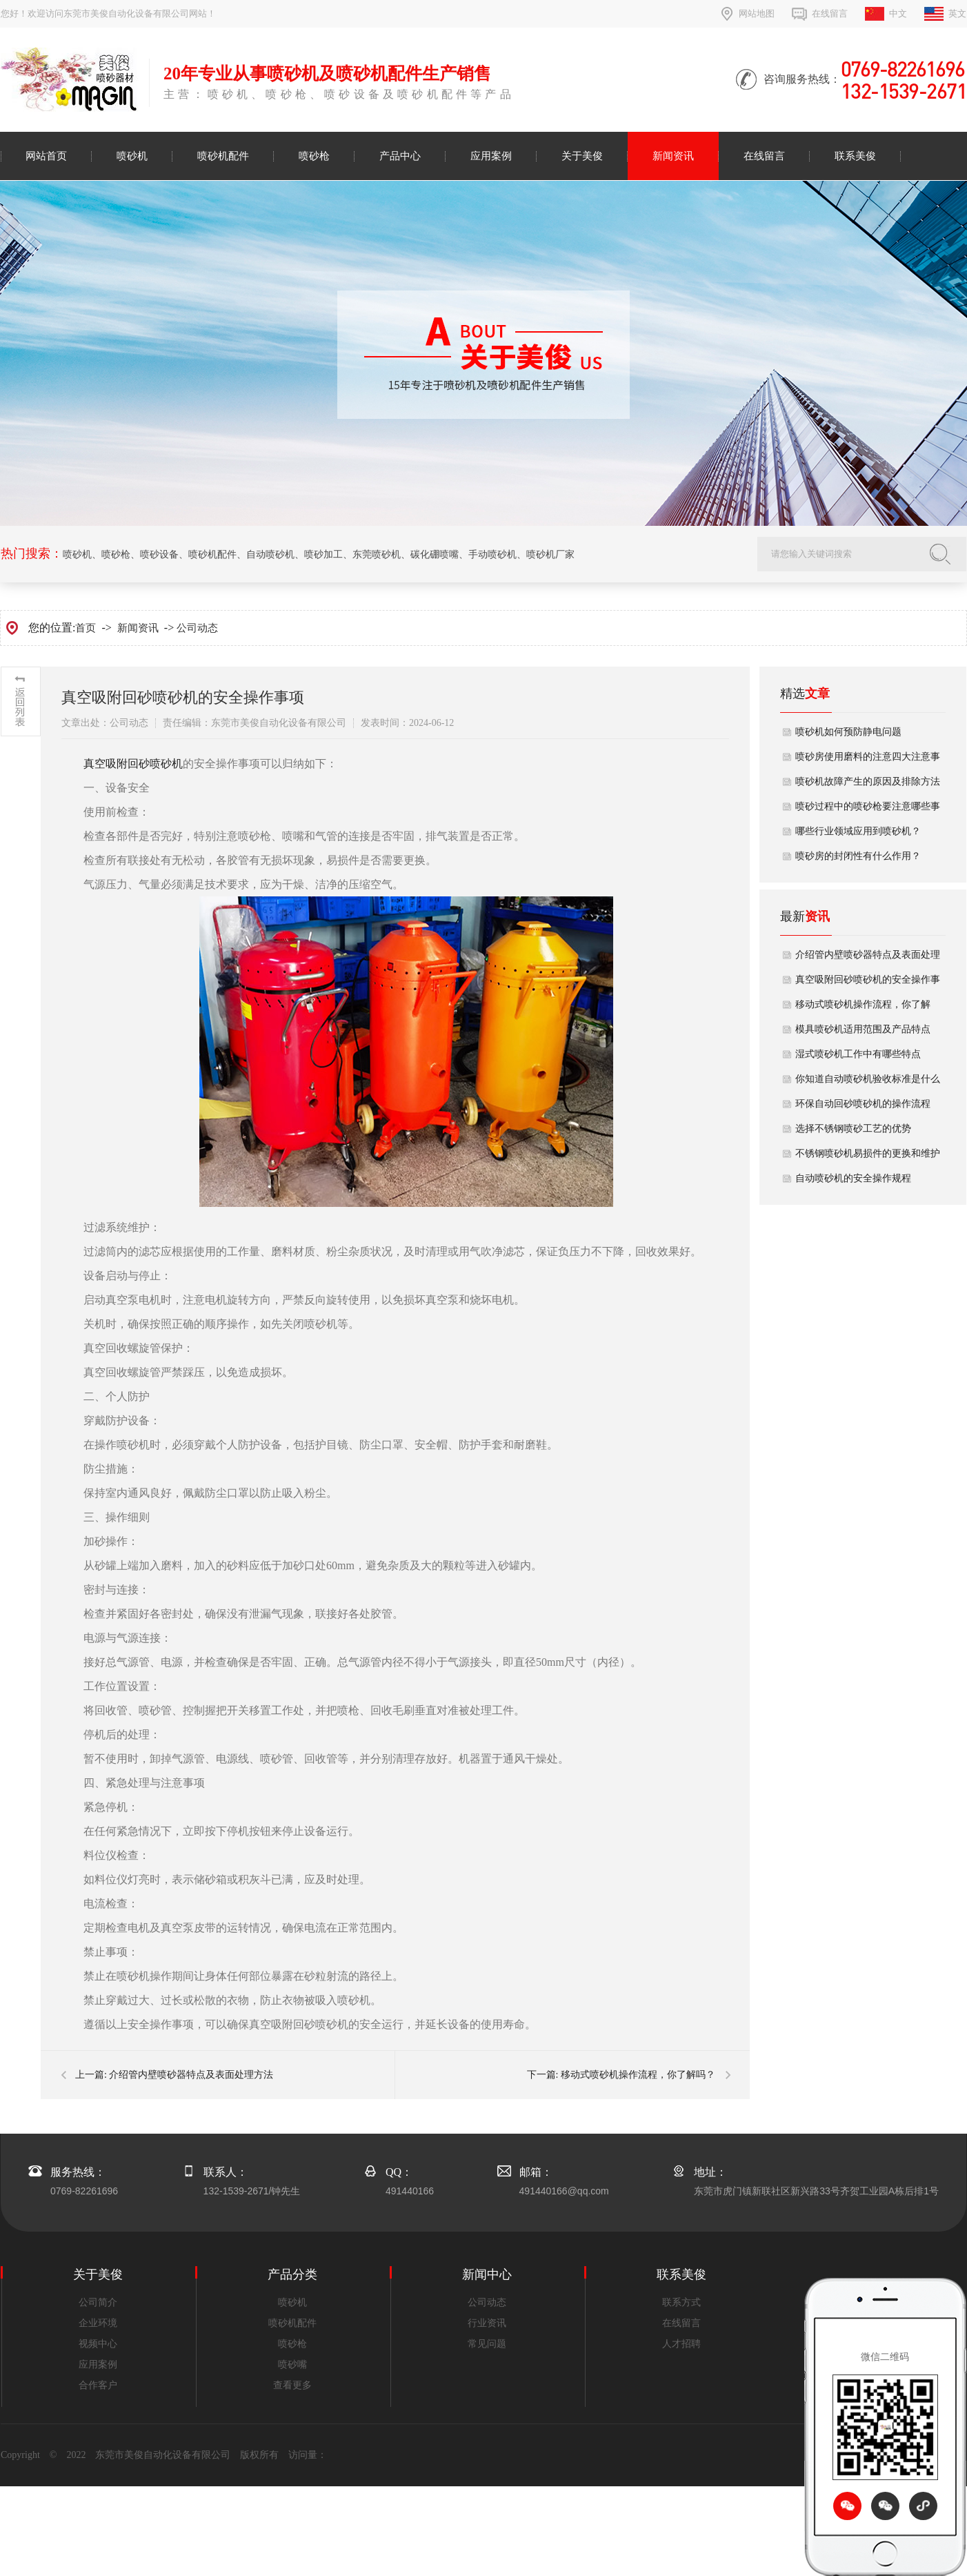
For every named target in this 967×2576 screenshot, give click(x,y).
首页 (85, 627)
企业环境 (98, 2323)
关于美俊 (582, 155)
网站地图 (757, 13)
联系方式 (681, 2302)
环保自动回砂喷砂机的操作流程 (862, 1104)
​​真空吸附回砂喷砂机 (133, 763)
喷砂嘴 (292, 2364)
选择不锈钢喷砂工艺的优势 (853, 1128)
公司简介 (98, 2302)
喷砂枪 (314, 155)
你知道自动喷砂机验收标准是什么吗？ (867, 1083)
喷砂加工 (323, 554)
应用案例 (491, 155)
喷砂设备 (159, 554)
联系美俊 (855, 155)
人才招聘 (681, 2344)
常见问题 (487, 2344)
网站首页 (46, 155)
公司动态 (197, 627)
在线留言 (830, 13)
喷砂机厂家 (550, 554)
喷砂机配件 (223, 155)
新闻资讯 (673, 155)
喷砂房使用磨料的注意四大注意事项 (867, 760)
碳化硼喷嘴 (434, 554)
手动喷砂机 (492, 554)
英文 (957, 13)
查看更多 (292, 2385)
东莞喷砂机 (376, 554)
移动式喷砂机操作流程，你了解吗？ (638, 2074)
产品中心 (400, 155)
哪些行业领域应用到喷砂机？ (858, 831)
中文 (898, 13)
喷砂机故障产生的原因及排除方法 (867, 781)
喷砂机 (132, 155)
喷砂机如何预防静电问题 (848, 732)
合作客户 (98, 2385)
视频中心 (98, 2344)
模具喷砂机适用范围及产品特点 (862, 1029)
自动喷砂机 (270, 554)
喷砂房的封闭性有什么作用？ (858, 856)
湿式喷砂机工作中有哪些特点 (858, 1054)
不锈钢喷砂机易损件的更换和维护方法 (867, 1157)
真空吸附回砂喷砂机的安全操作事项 (867, 983)
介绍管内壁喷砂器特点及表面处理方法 (191, 2074)
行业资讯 (487, 2323)
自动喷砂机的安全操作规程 (853, 1178)
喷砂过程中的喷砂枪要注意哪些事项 (867, 810)
